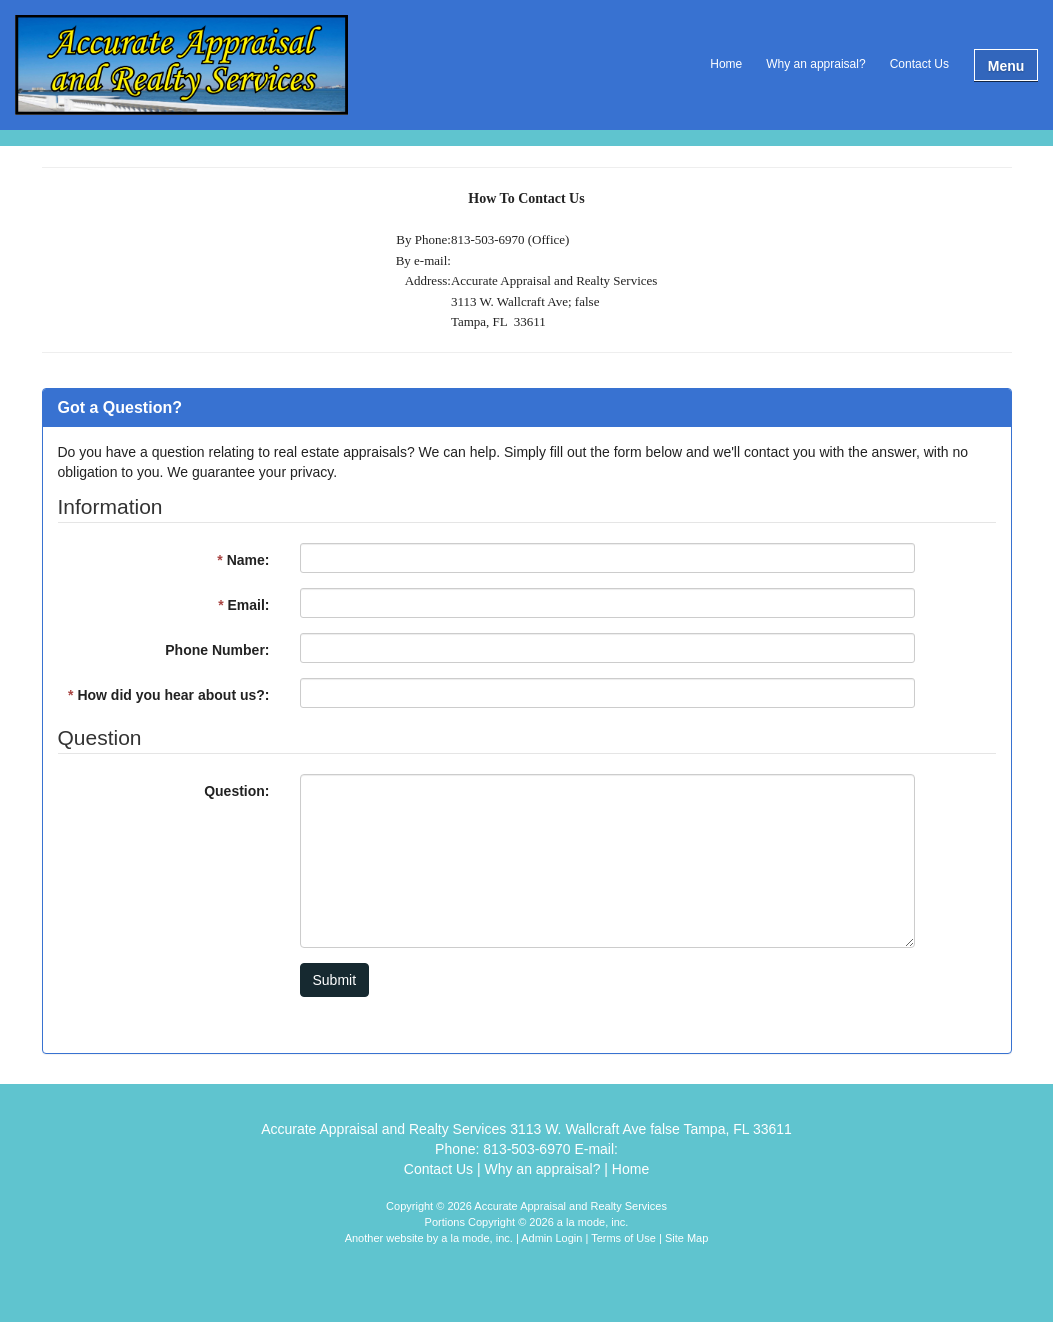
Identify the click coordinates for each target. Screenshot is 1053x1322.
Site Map (686, 1238)
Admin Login (551, 1238)
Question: (236, 791)
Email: (243, 605)
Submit (335, 980)
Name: (243, 560)
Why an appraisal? (815, 64)
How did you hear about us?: (168, 695)
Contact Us (919, 64)
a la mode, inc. (477, 1238)
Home (726, 64)
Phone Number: (217, 650)
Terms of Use (623, 1238)
